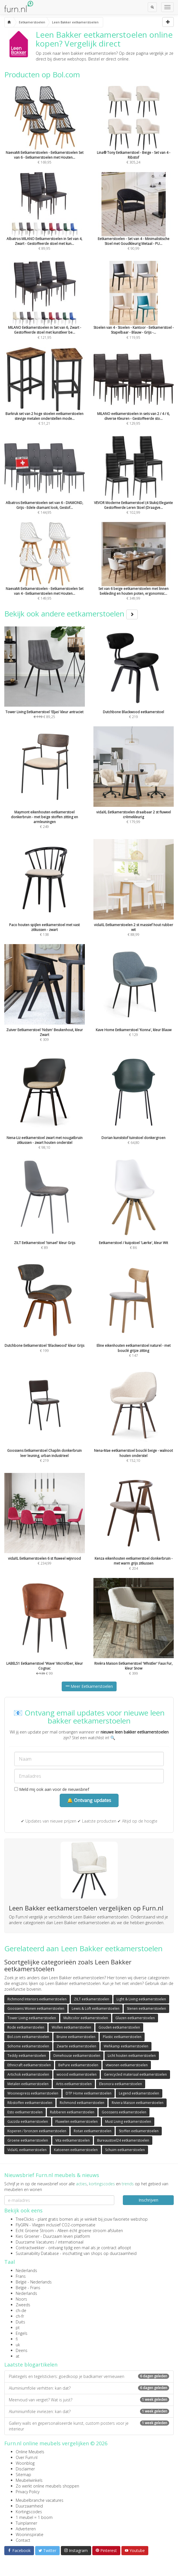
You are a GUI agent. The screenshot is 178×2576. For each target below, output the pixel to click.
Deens (21, 2350)
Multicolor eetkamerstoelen (85, 2017)
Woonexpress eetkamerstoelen (32, 2093)
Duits (20, 2322)
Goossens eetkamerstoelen (124, 2112)
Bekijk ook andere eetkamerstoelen (71, 613)
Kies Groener (27, 2236)
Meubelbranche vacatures (39, 2500)
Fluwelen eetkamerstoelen (76, 2121)
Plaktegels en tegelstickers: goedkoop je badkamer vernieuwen (89, 2376)
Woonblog (25, 2463)
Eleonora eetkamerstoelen (120, 2083)
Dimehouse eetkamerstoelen (76, 2055)
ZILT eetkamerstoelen (91, 1999)
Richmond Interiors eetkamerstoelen (37, 1999)
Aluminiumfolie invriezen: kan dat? (89, 2411)
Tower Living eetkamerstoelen (31, 2017)
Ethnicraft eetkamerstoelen (29, 2065)
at (17, 2356)
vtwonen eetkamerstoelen (127, 2065)
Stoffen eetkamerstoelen (139, 2130)
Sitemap (23, 2474)
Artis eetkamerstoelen (74, 2083)
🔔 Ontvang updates (89, 1800)
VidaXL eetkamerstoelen (27, 2149)
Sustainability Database (37, 2253)
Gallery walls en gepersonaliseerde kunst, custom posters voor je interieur (89, 2426)
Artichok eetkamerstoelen (28, 2074)
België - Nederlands (34, 2282)
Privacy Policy (27, 2491)
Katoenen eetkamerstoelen (76, 2149)
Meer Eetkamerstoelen (89, 1686)
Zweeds (23, 2304)
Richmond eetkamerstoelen (82, 2102)
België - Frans (28, 2287)
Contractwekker (30, 2247)
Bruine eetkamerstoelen (76, 2036)
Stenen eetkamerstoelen (146, 2008)
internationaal (70, 2242)
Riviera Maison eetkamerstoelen (137, 2102)
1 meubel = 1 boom (34, 2517)
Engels (21, 2333)
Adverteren (26, 2528)
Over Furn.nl (26, 2457)
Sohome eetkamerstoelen (28, 2046)
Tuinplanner (26, 2523)
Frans (21, 2276)
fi (17, 2339)
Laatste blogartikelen (30, 2364)
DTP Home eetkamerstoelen (88, 2093)
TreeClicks (25, 2219)
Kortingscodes (29, 2511)
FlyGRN (22, 2225)
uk (18, 2344)
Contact (23, 2540)
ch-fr (20, 2316)
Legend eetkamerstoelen (139, 2093)
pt (18, 2327)
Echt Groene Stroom (35, 2230)
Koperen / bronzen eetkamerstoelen (36, 2130)
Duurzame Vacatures (35, 2242)
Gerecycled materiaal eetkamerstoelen (135, 2074)
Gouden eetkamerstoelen (119, 2027)
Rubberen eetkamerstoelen (72, 2112)
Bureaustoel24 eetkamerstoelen (123, 2140)
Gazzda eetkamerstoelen (27, 2121)
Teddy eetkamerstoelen (26, 2055)
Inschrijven (148, 2200)
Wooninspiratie (29, 2534)
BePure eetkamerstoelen (78, 2065)
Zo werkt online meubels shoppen (47, 2486)
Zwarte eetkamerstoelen (76, 2046)
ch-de (21, 2310)
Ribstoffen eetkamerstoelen (29, 2102)
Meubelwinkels (29, 2480)
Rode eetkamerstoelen (25, 2027)
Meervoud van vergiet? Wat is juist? (89, 2399)
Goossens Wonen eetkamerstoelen (35, 2008)
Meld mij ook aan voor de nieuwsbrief (51, 1789)
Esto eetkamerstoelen (25, 2112)
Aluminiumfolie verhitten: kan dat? (89, 2388)
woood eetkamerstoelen (77, 2074)
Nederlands (26, 2270)
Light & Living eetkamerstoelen (141, 1999)
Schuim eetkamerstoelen (125, 2149)
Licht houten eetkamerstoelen (132, 2055)
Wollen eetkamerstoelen (71, 2027)
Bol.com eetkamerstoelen (28, 2036)
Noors (21, 2299)
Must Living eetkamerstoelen (128, 2121)
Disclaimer (25, 2469)
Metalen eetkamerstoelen (28, 2083)
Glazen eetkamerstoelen (135, 2017)
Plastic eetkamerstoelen (122, 2036)
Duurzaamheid (29, 2506)
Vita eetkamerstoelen (72, 2140)
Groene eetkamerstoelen (27, 2140)
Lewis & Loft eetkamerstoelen (95, 2008)
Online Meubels (30, 2451)
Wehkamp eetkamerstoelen (126, 2046)
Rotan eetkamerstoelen (92, 2130)
